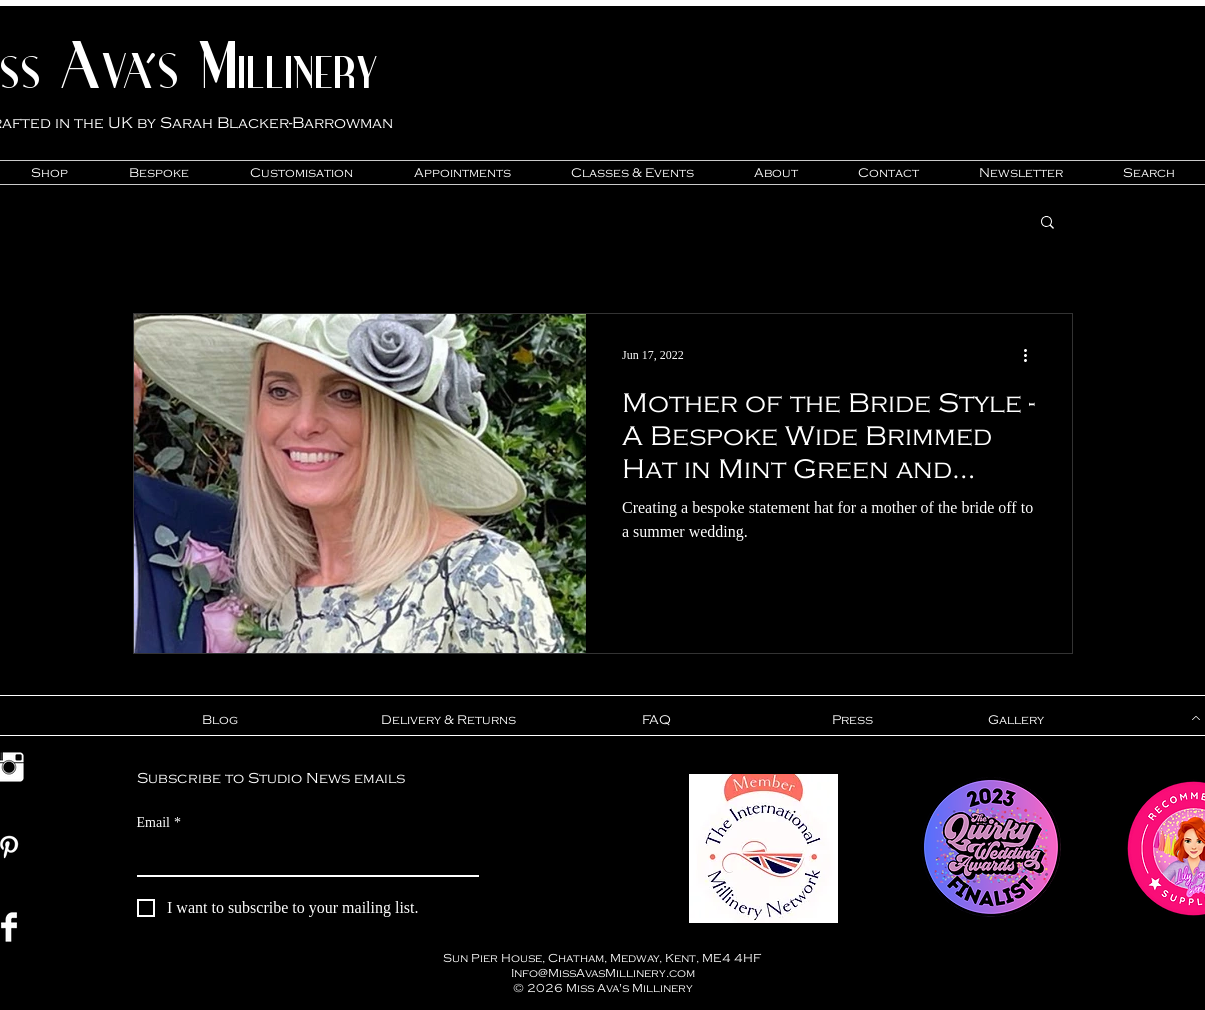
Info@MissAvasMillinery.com (603, 972)
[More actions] (1033, 355)
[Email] (302, 857)
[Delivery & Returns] (449, 720)
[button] (1047, 223)
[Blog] (220, 720)
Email (159, 822)
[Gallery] (1016, 720)
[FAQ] (657, 720)
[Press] (853, 720)
